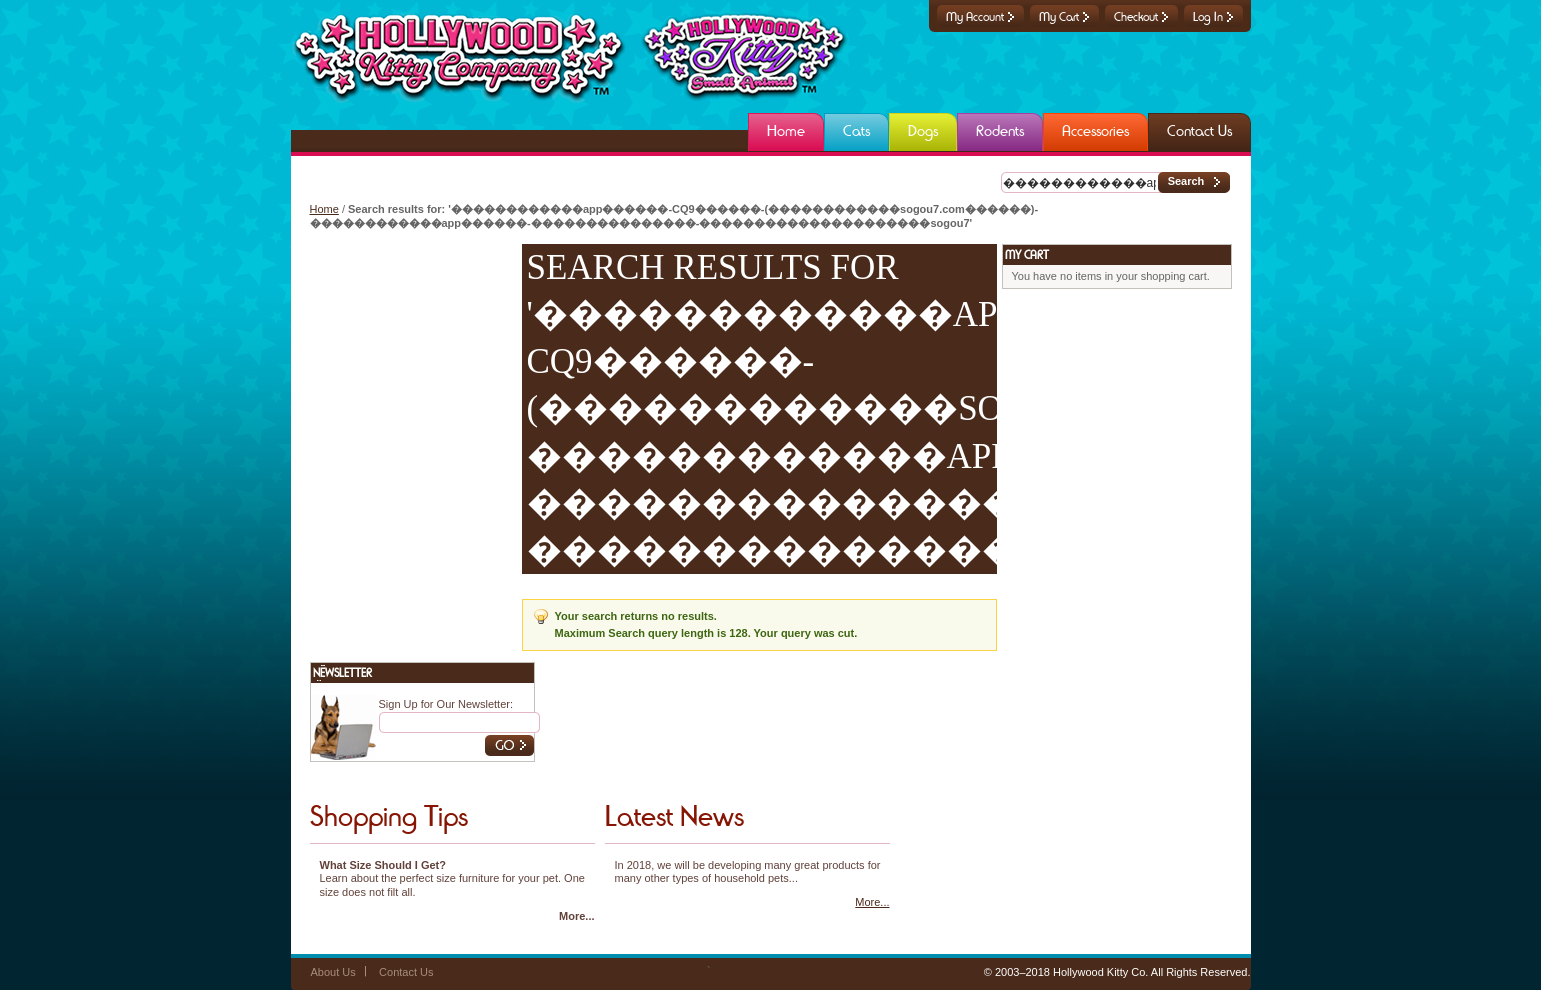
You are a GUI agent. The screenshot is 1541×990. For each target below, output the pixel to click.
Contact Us (406, 972)
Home (324, 209)
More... (576, 916)
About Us (333, 972)
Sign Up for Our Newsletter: (446, 704)
